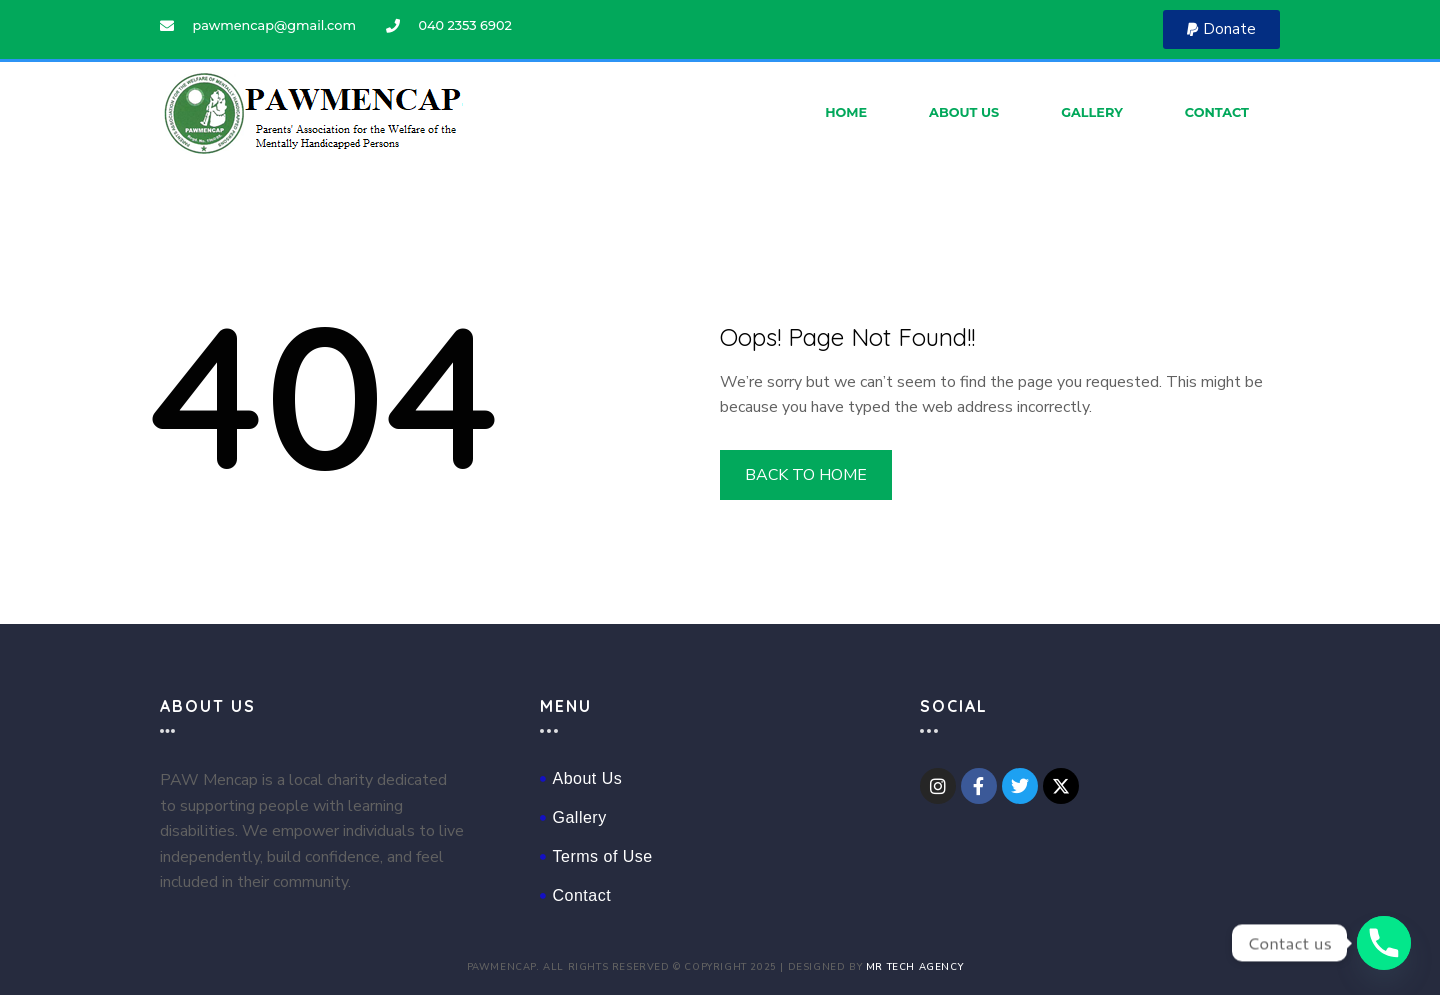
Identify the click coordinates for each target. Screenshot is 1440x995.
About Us (964, 112)
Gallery (1092, 112)
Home (846, 112)
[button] (1221, 29)
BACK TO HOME (806, 475)
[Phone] (1384, 943)
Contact (1217, 112)
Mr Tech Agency (914, 966)
